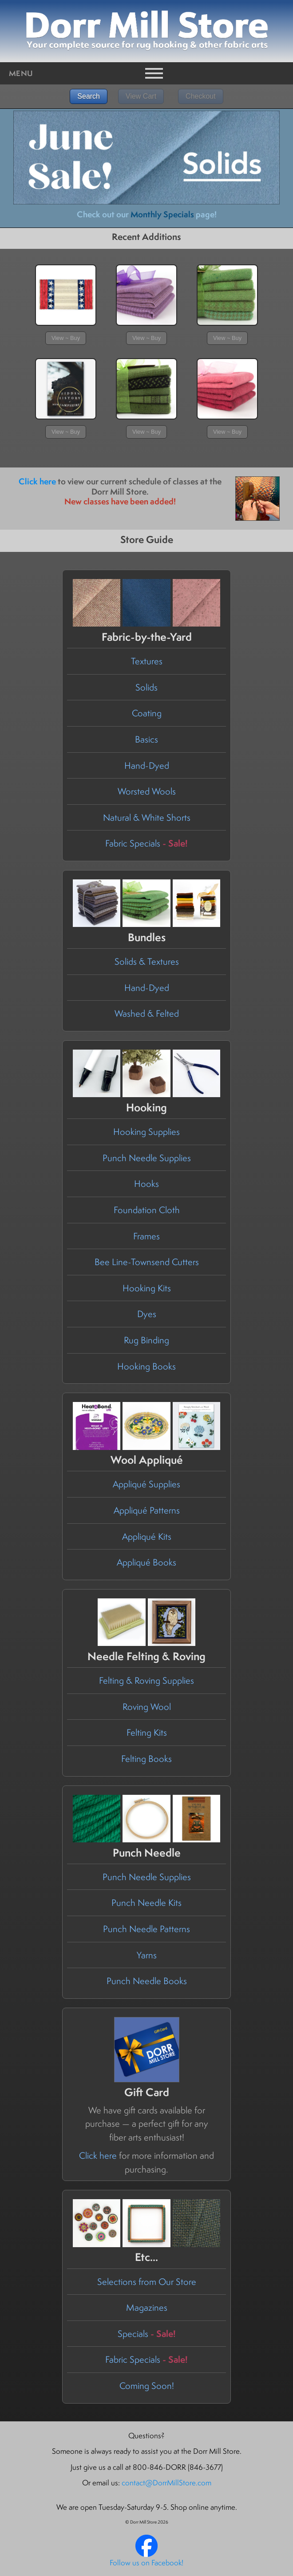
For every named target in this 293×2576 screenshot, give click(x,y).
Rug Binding (146, 1340)
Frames (146, 1236)
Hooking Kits (147, 1288)
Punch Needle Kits (146, 1903)
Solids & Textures (147, 961)
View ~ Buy (65, 338)
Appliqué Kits (146, 1536)
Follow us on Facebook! (146, 2563)
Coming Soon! (146, 2386)
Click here (37, 481)
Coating (147, 713)
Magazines (146, 2307)
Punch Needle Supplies (147, 1158)
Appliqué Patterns (147, 1510)
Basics (146, 739)
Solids (146, 687)
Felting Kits (147, 1732)
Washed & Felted (147, 1013)
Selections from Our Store (146, 2282)
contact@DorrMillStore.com (166, 2483)
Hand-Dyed (146, 765)
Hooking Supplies (146, 1132)
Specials (147, 2334)
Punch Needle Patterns (146, 1929)
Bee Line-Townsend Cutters (147, 1262)
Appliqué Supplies (146, 1484)
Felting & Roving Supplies (146, 1680)
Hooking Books (146, 1366)
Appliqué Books (146, 1562)
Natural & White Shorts (146, 817)
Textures (146, 661)
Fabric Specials (146, 843)
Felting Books (146, 1759)
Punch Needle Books (147, 1981)
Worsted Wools (147, 791)
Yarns (147, 1955)
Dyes (146, 1314)
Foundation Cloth (147, 1210)
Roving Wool (147, 1707)
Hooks (146, 1184)
